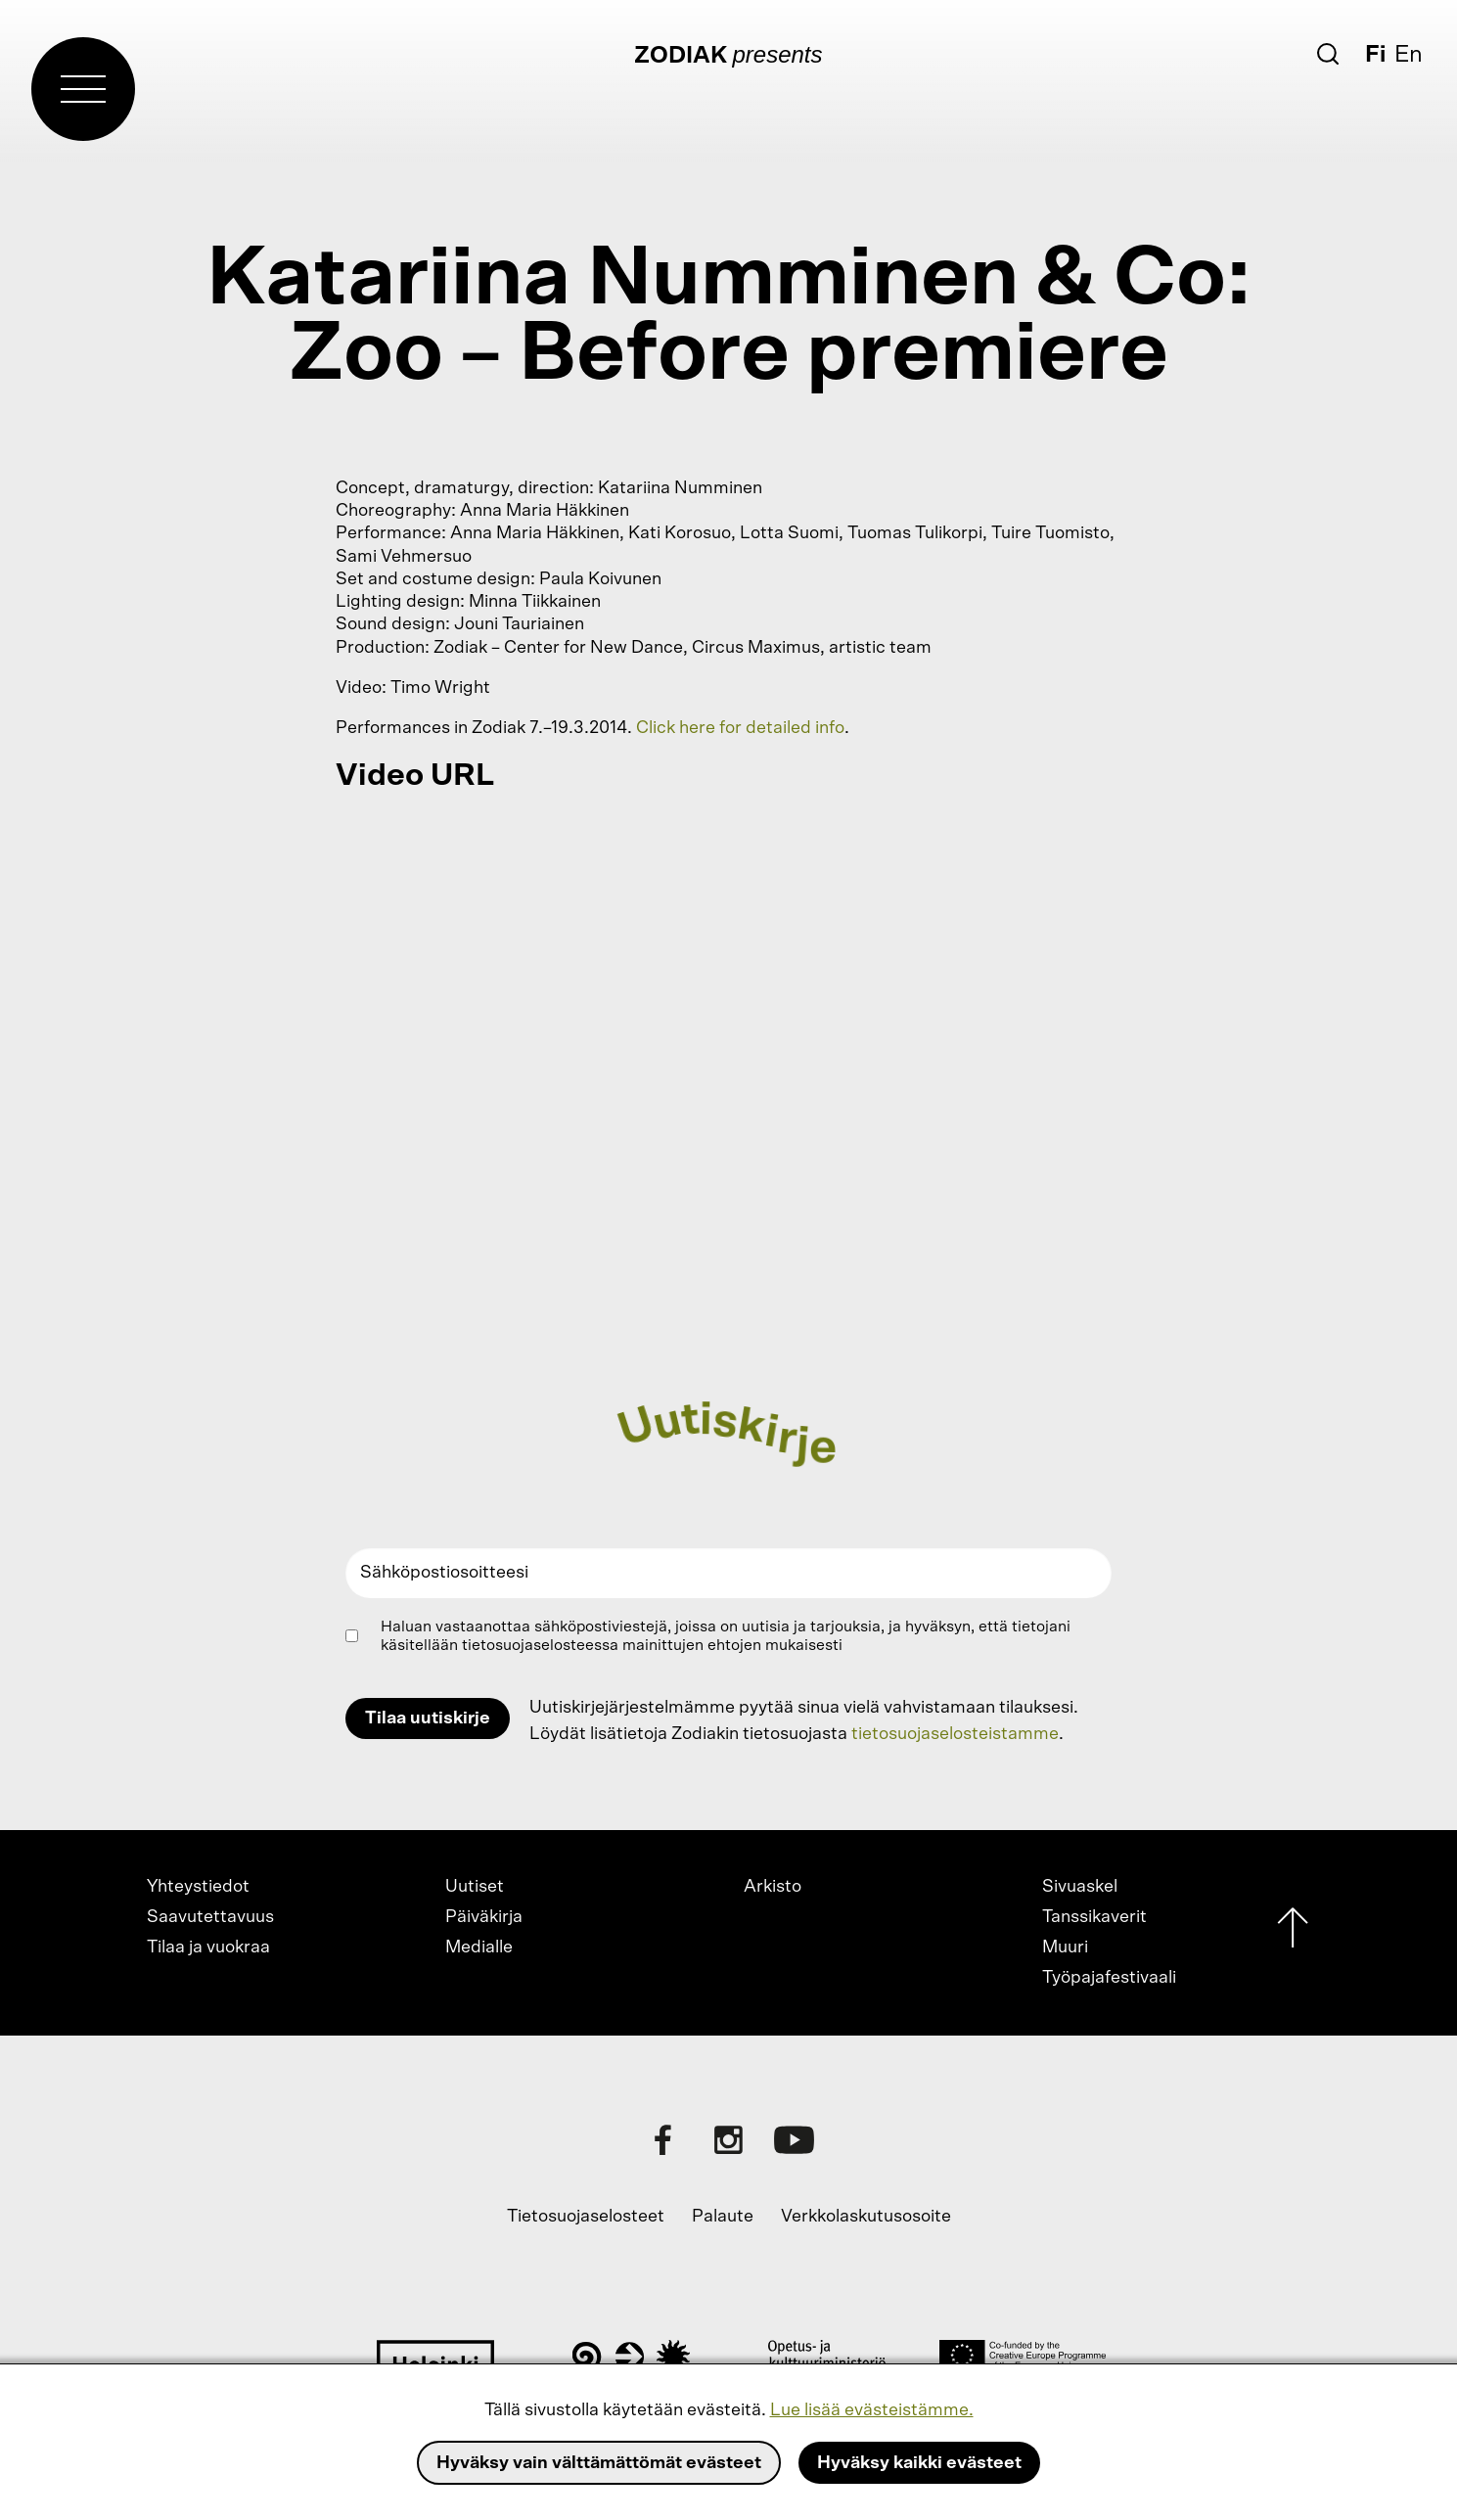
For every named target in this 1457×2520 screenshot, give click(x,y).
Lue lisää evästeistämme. (872, 2410)
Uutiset (474, 1887)
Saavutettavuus (210, 1917)
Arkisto (772, 1887)
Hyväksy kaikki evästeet (919, 2463)
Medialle (479, 1947)
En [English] (1408, 55)
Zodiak (680, 56)
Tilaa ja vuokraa (208, 1947)
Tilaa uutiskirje (427, 1718)
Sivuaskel (1079, 1887)
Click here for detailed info (740, 728)
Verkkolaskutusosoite (866, 2216)
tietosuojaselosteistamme (955, 1734)
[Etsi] (1328, 54)
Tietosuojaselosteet (585, 2216)
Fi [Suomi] (1375, 55)
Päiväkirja (484, 1917)
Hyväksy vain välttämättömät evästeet (598, 2463)
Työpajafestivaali (1109, 1978)
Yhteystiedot (198, 1887)
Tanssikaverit (1094, 1917)
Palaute (722, 2216)
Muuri (1065, 1947)
